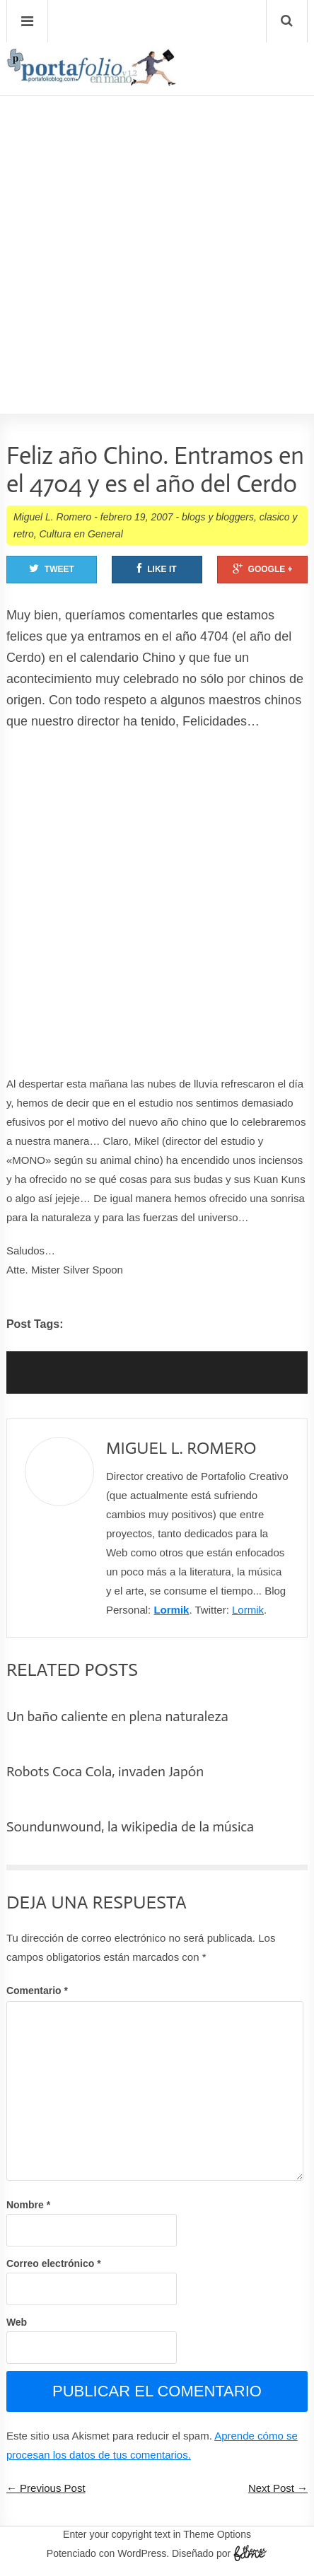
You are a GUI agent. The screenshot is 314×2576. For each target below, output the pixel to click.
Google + (263, 568)
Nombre (28, 2204)
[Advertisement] (157, 214)
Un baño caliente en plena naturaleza (117, 1716)
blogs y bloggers (218, 517)
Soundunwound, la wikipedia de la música (130, 1826)
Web (16, 2322)
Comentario (37, 1990)
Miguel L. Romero (52, 517)
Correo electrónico (53, 2263)
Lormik (171, 1610)
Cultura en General (80, 534)
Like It (156, 568)
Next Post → (278, 2488)
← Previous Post (46, 2488)
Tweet (51, 568)
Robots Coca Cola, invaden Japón (105, 1771)
